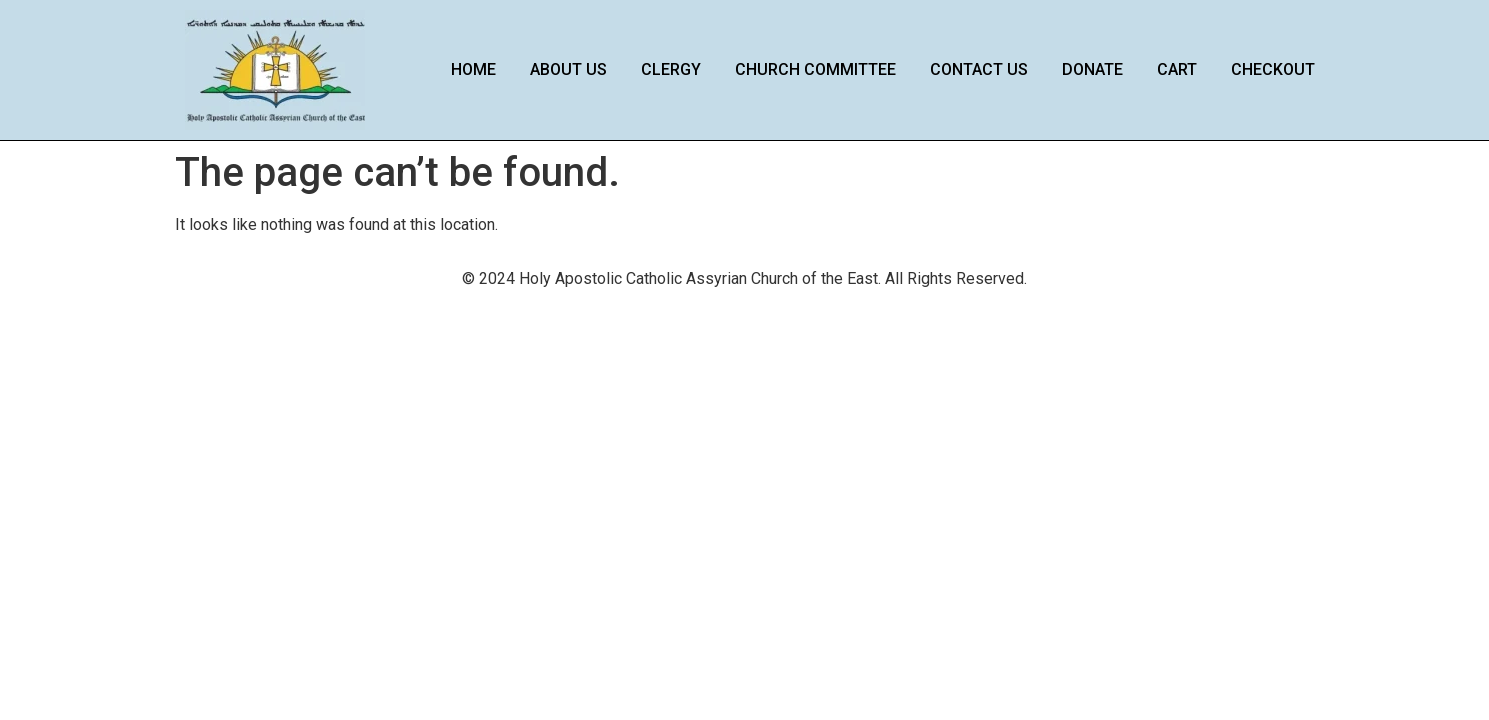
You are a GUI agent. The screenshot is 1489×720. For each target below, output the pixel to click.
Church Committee (815, 69)
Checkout (1273, 69)
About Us (568, 69)
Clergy (671, 69)
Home (473, 69)
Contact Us (979, 69)
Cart (1177, 69)
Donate (1092, 69)
